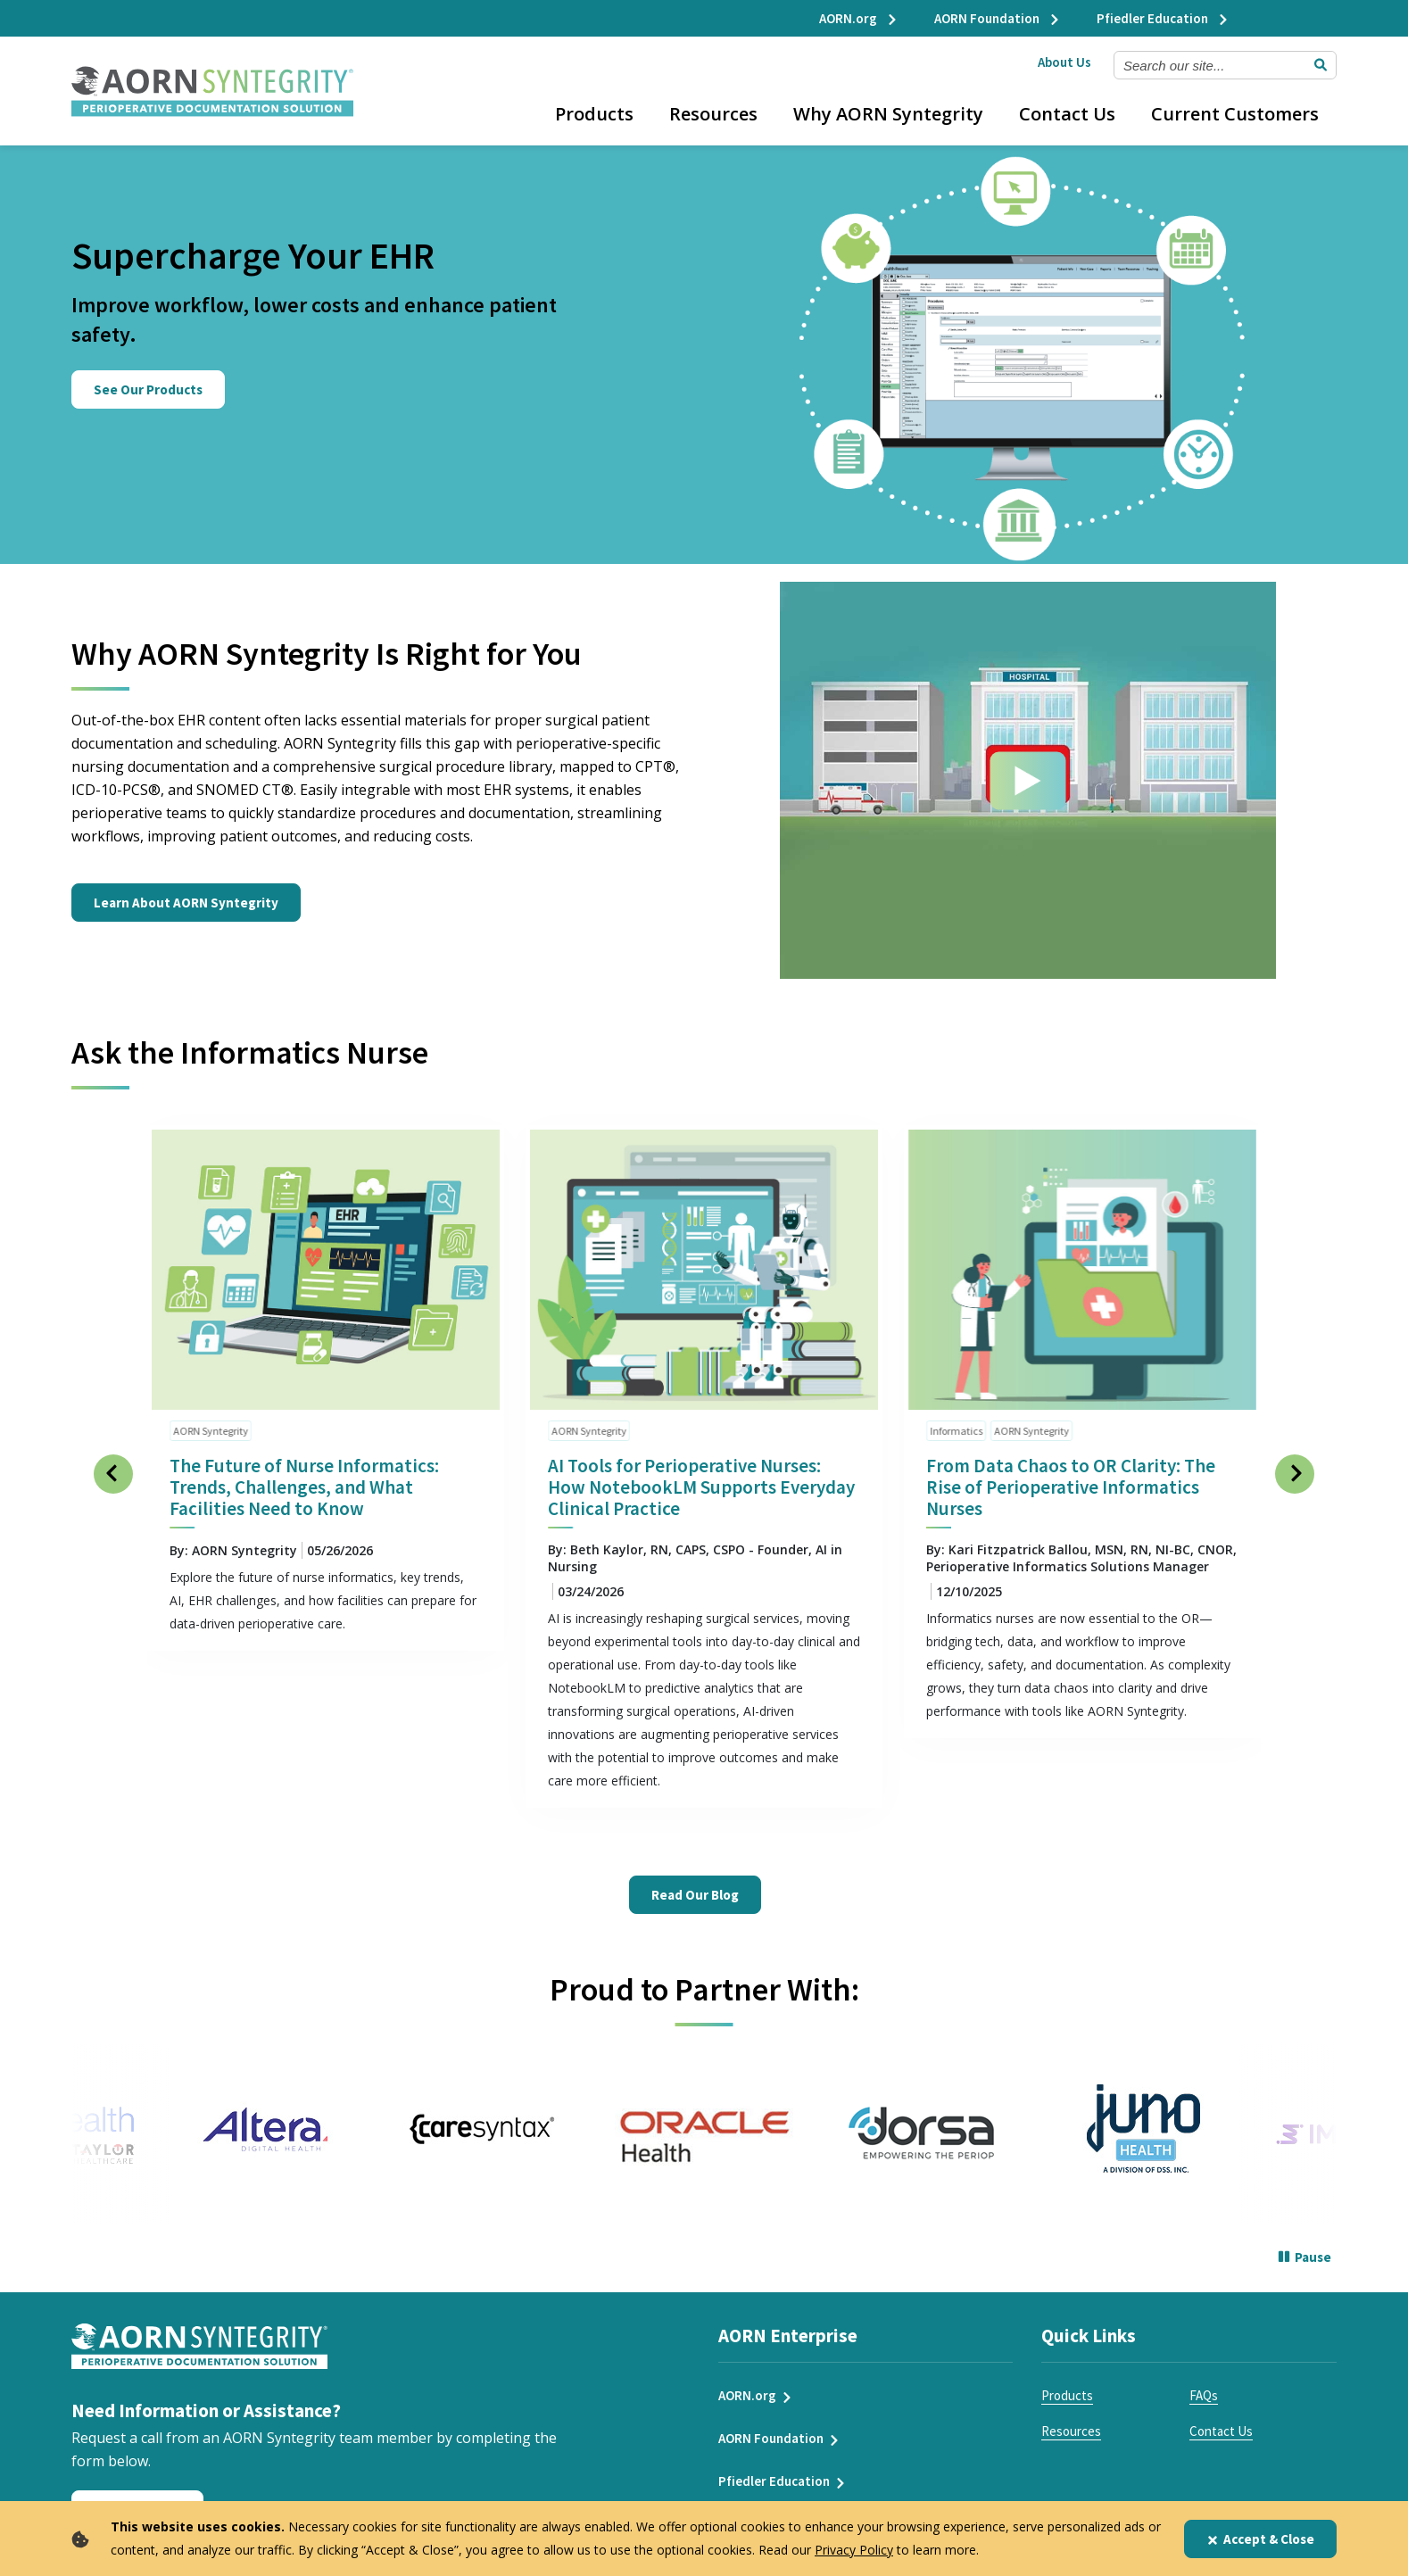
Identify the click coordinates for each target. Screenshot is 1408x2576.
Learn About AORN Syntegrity (186, 890)
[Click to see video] (1027, 767)
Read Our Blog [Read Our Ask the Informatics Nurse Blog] (695, 1882)
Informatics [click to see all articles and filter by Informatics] (956, 1418)
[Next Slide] (1294, 1461)
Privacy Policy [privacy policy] (854, 2549)
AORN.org (859, 18)
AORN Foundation (997, 18)
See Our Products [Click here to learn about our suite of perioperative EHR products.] (148, 389)
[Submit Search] (1320, 65)
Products (594, 114)
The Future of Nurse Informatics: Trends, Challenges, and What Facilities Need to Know (304, 1474)
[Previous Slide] (113, 1461)
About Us (1064, 62)
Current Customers (1235, 114)
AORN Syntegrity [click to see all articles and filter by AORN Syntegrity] (210, 1418)
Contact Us (1067, 114)
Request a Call (137, 2497)
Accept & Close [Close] (1260, 2538)
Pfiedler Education (1163, 18)
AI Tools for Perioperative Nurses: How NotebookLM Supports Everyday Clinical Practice (701, 1474)
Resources (713, 114)
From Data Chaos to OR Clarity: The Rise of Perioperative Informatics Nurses (1070, 1474)
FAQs (1203, 2383)
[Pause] (1304, 2246)
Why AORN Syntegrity (888, 114)
